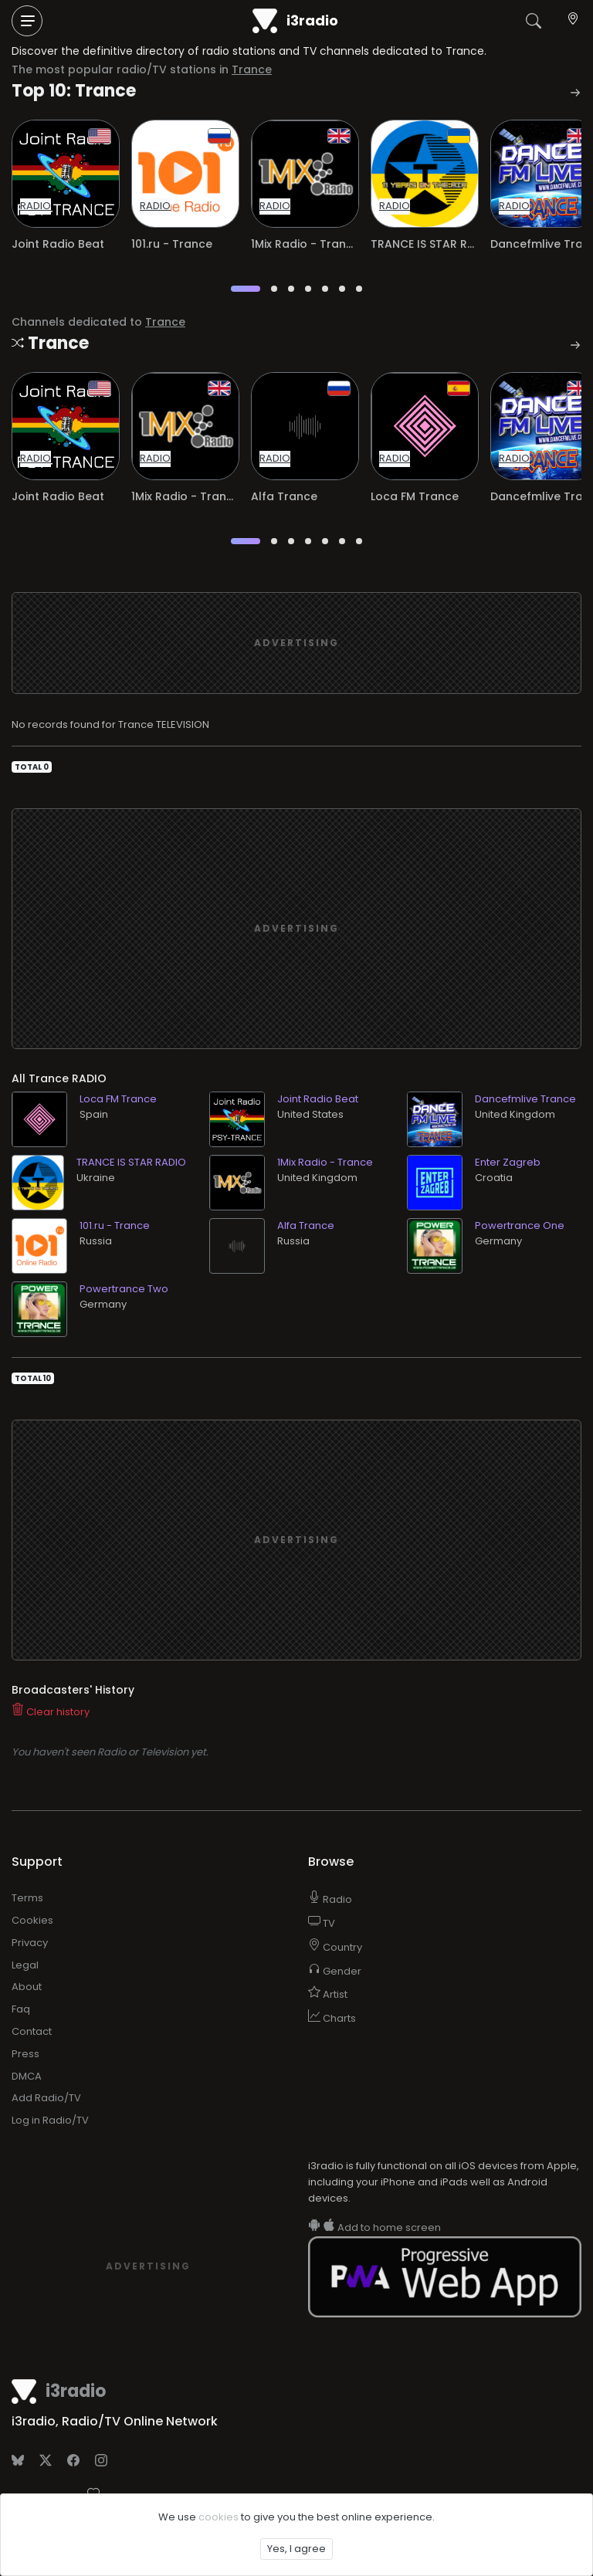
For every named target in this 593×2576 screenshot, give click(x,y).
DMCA (27, 2076)
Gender (334, 1971)
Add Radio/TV (46, 2097)
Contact (32, 2031)
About (27, 1986)
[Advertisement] (296, 643)
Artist (327, 1994)
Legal (25, 1965)
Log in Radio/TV (50, 2120)
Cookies (32, 1920)
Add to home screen (374, 2227)
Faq (21, 2009)
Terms (27, 1898)
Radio (330, 1899)
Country (335, 1947)
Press (25, 2053)
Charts (332, 2018)
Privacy (30, 1942)
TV (321, 1923)
